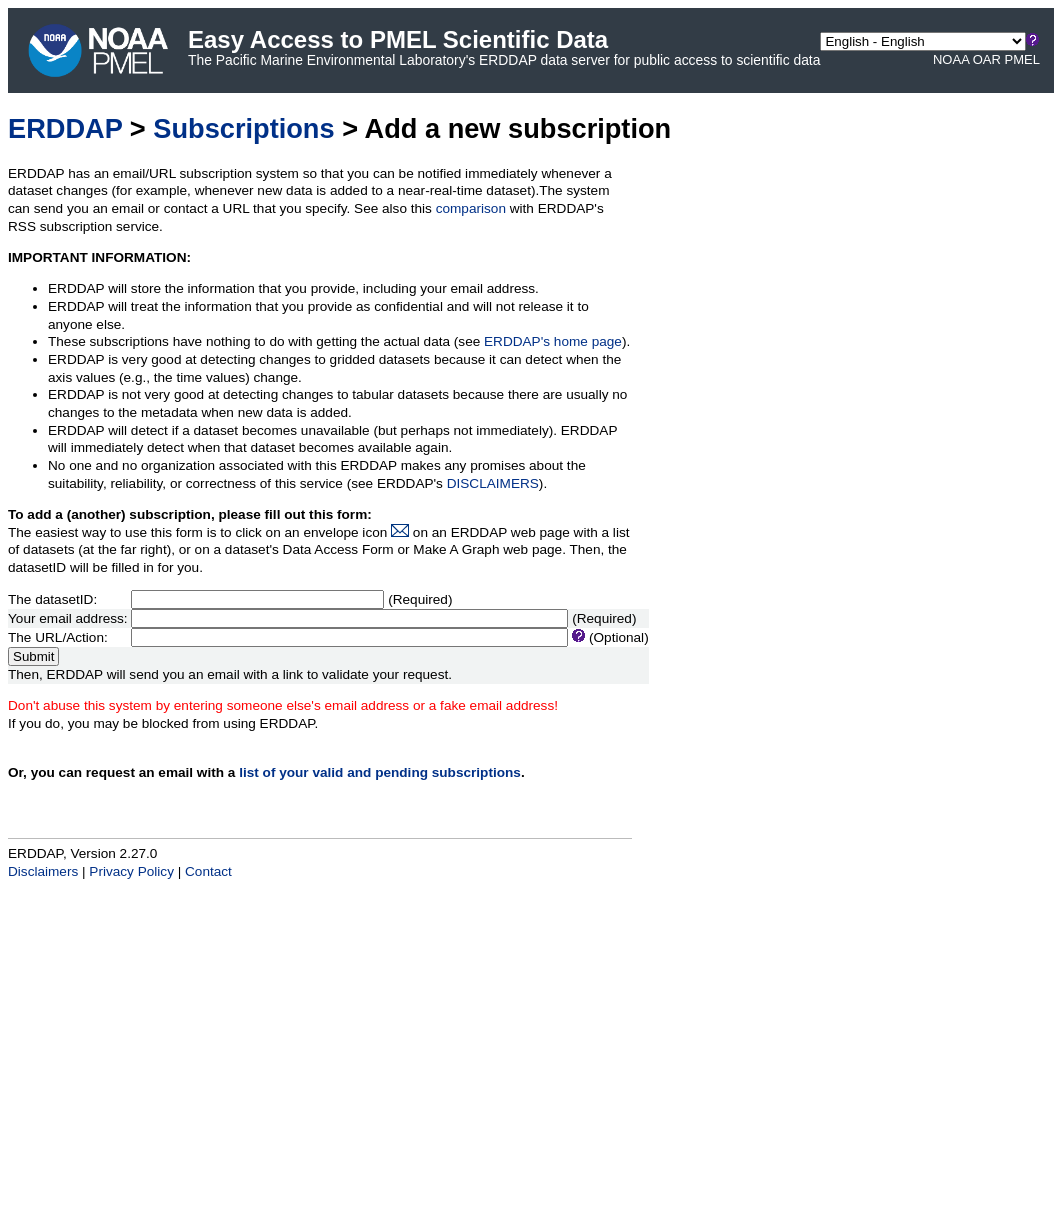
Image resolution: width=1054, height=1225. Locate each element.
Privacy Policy (131, 871)
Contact (208, 871)
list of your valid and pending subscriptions (380, 772)
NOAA (951, 59)
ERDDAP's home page (553, 341)
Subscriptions (243, 128)
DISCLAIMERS (493, 483)
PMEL (1022, 59)
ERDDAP (65, 128)
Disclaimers (43, 871)
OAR (987, 59)
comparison (471, 208)
